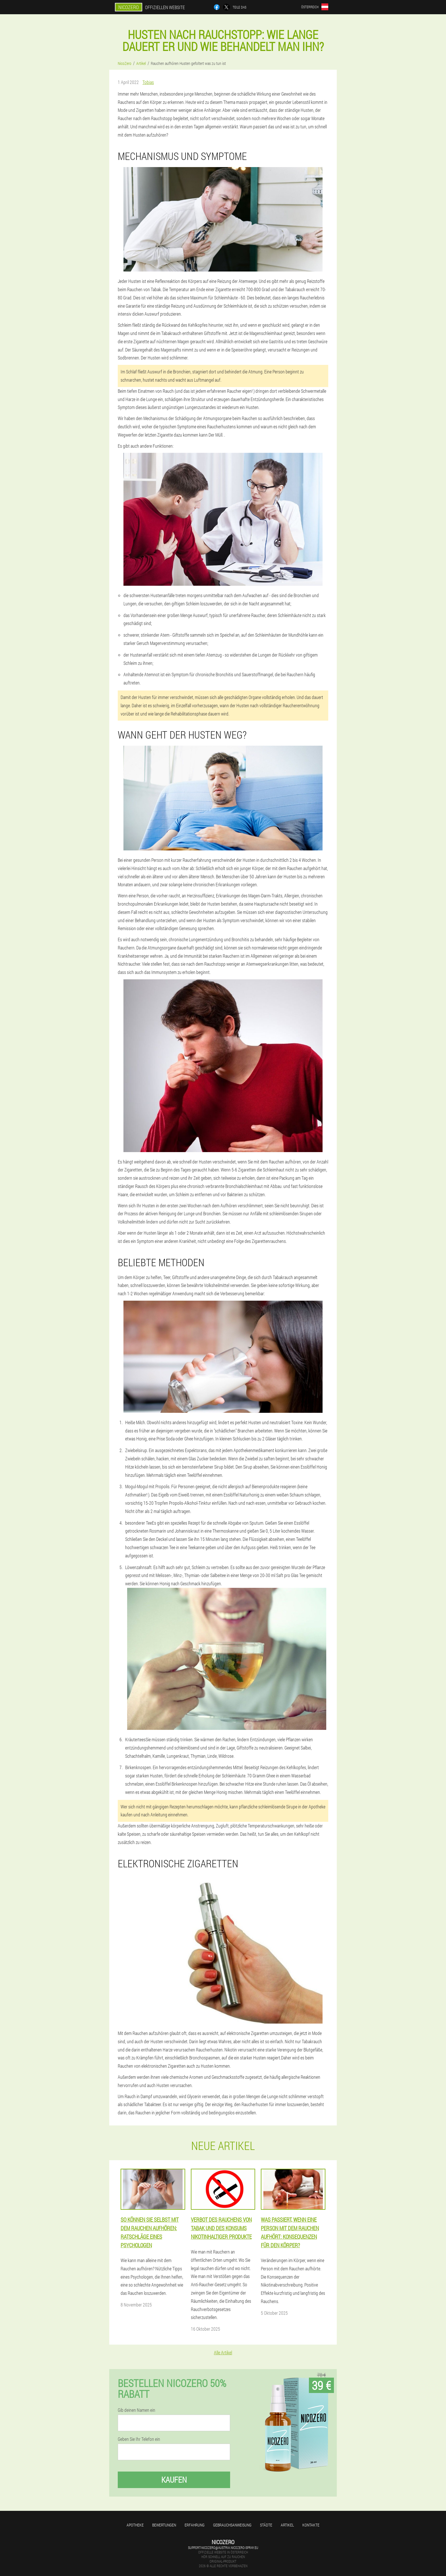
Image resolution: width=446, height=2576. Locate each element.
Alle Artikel (223, 2352)
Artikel (287, 2525)
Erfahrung (195, 2525)
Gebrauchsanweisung (232, 2525)
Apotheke (135, 2525)
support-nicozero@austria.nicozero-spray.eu (223, 2547)
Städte (266, 2525)
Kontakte (310, 2525)
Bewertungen (164, 2525)
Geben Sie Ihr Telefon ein (139, 2439)
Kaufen (174, 2479)
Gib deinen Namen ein (136, 2410)
